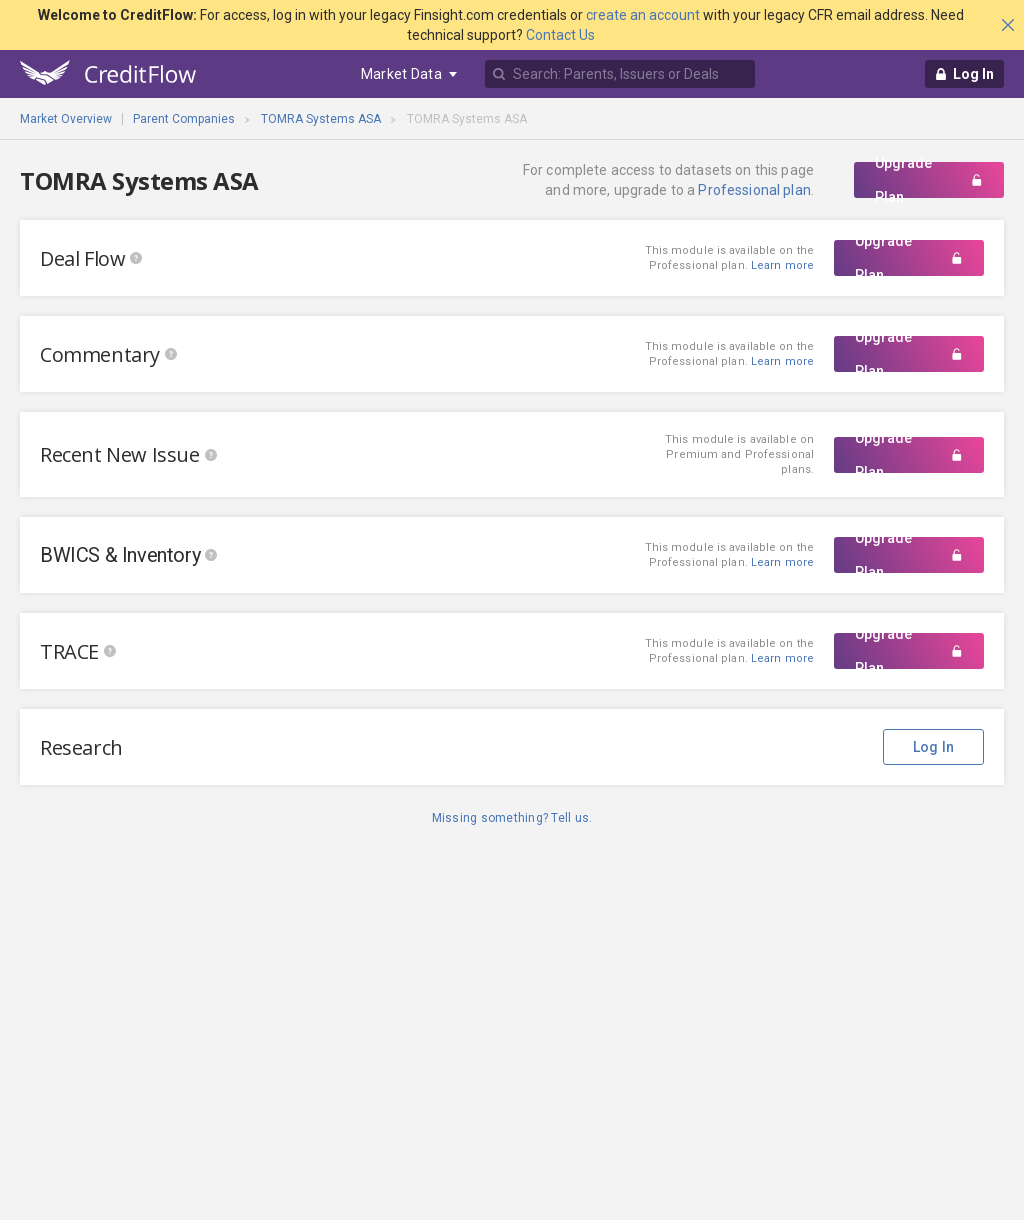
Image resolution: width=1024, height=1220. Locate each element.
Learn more (782, 361)
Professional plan (754, 190)
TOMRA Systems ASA (321, 119)
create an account (643, 15)
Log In (934, 747)
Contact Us (560, 35)
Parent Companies (184, 119)
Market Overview (66, 119)
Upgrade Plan (929, 180)
